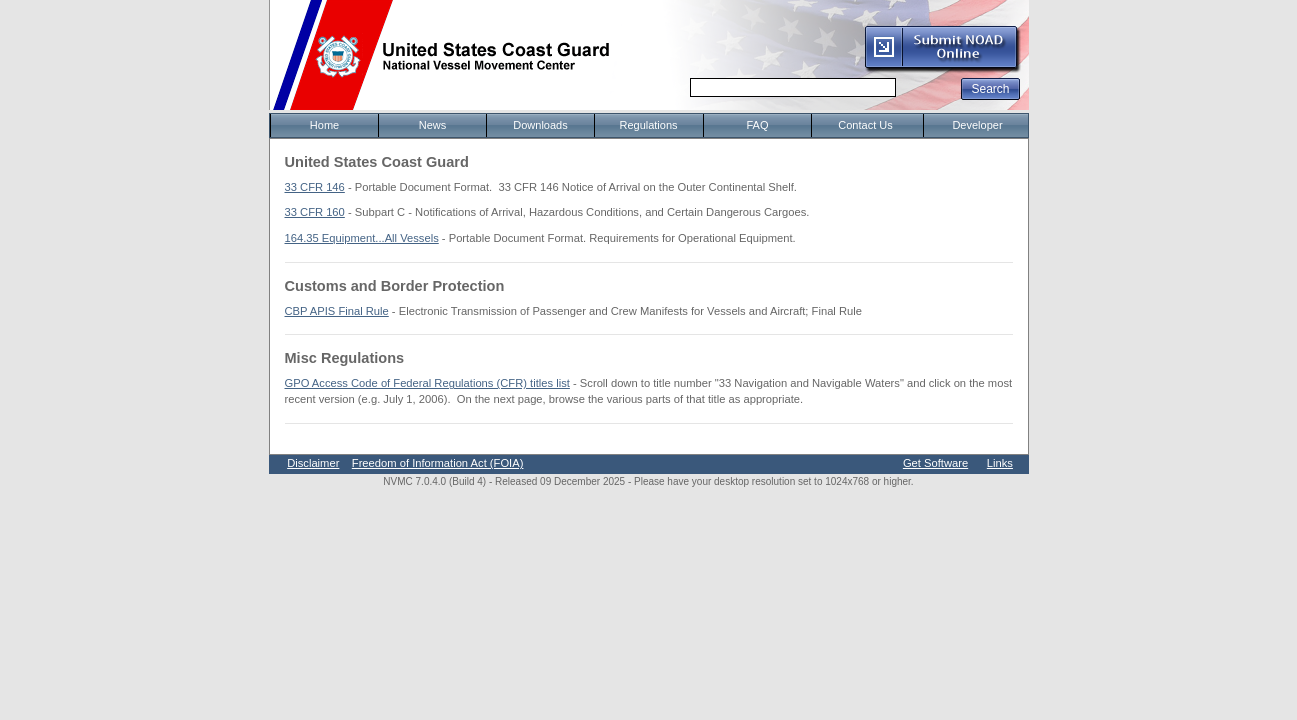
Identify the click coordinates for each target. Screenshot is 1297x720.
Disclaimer (313, 463)
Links (1000, 463)
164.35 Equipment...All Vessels (362, 238)
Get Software (935, 463)
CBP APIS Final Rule (337, 311)
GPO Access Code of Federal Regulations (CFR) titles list (427, 383)
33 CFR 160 (315, 212)
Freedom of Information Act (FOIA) (438, 463)
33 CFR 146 (315, 187)
